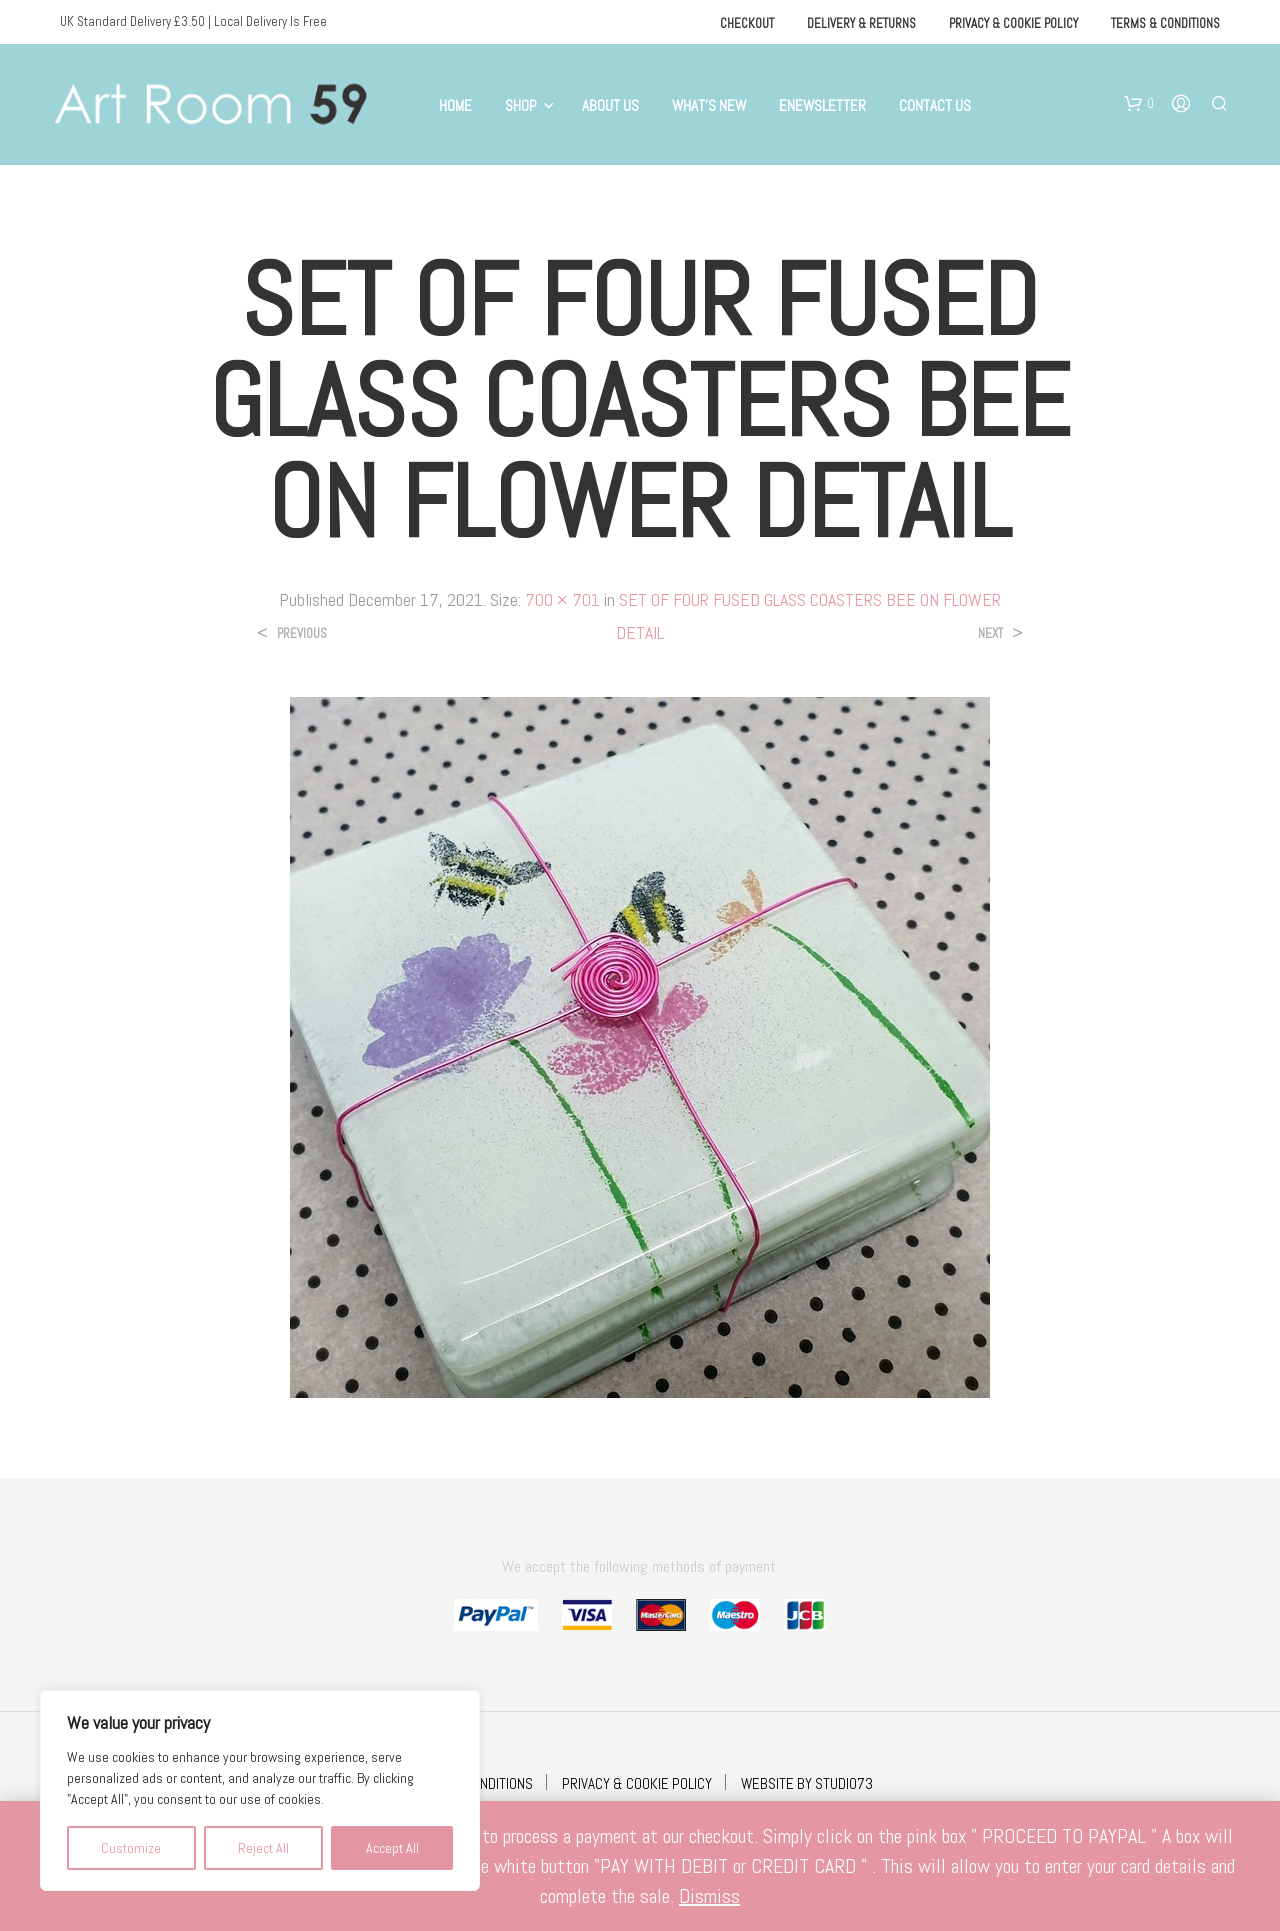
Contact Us (935, 105)
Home (455, 105)
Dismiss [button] (709, 1896)
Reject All (263, 1848)
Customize (131, 1848)
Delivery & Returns (861, 23)
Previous (302, 633)
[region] (260, 1790)
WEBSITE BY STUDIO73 (807, 1783)
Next (990, 633)
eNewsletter (822, 105)
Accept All (392, 1848)
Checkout (747, 23)
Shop (521, 105)
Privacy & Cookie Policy (1013, 23)
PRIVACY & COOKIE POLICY (637, 1783)
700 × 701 (562, 599)
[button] (1139, 104)
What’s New (709, 105)
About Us (610, 105)
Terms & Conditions (1165, 23)
